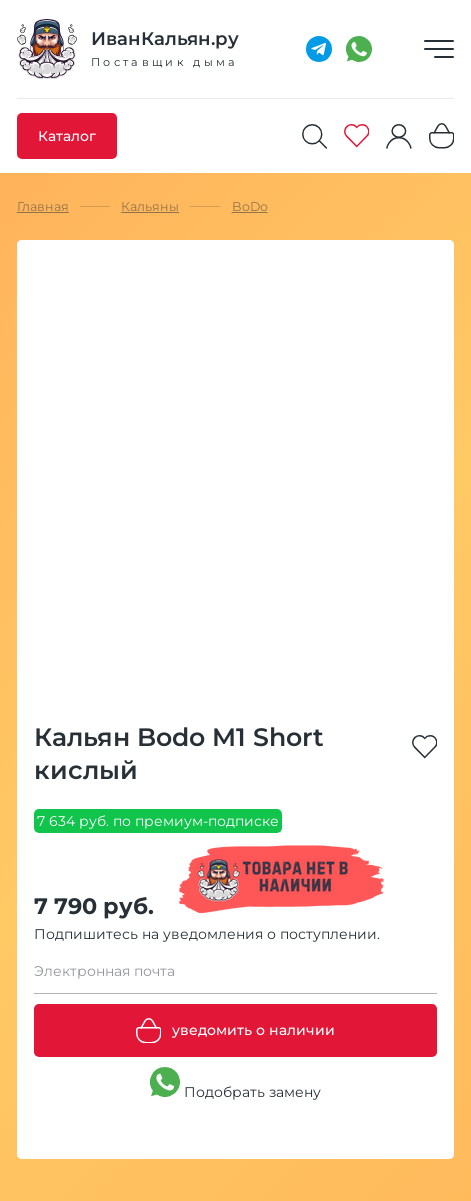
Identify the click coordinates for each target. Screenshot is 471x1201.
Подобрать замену (235, 1084)
